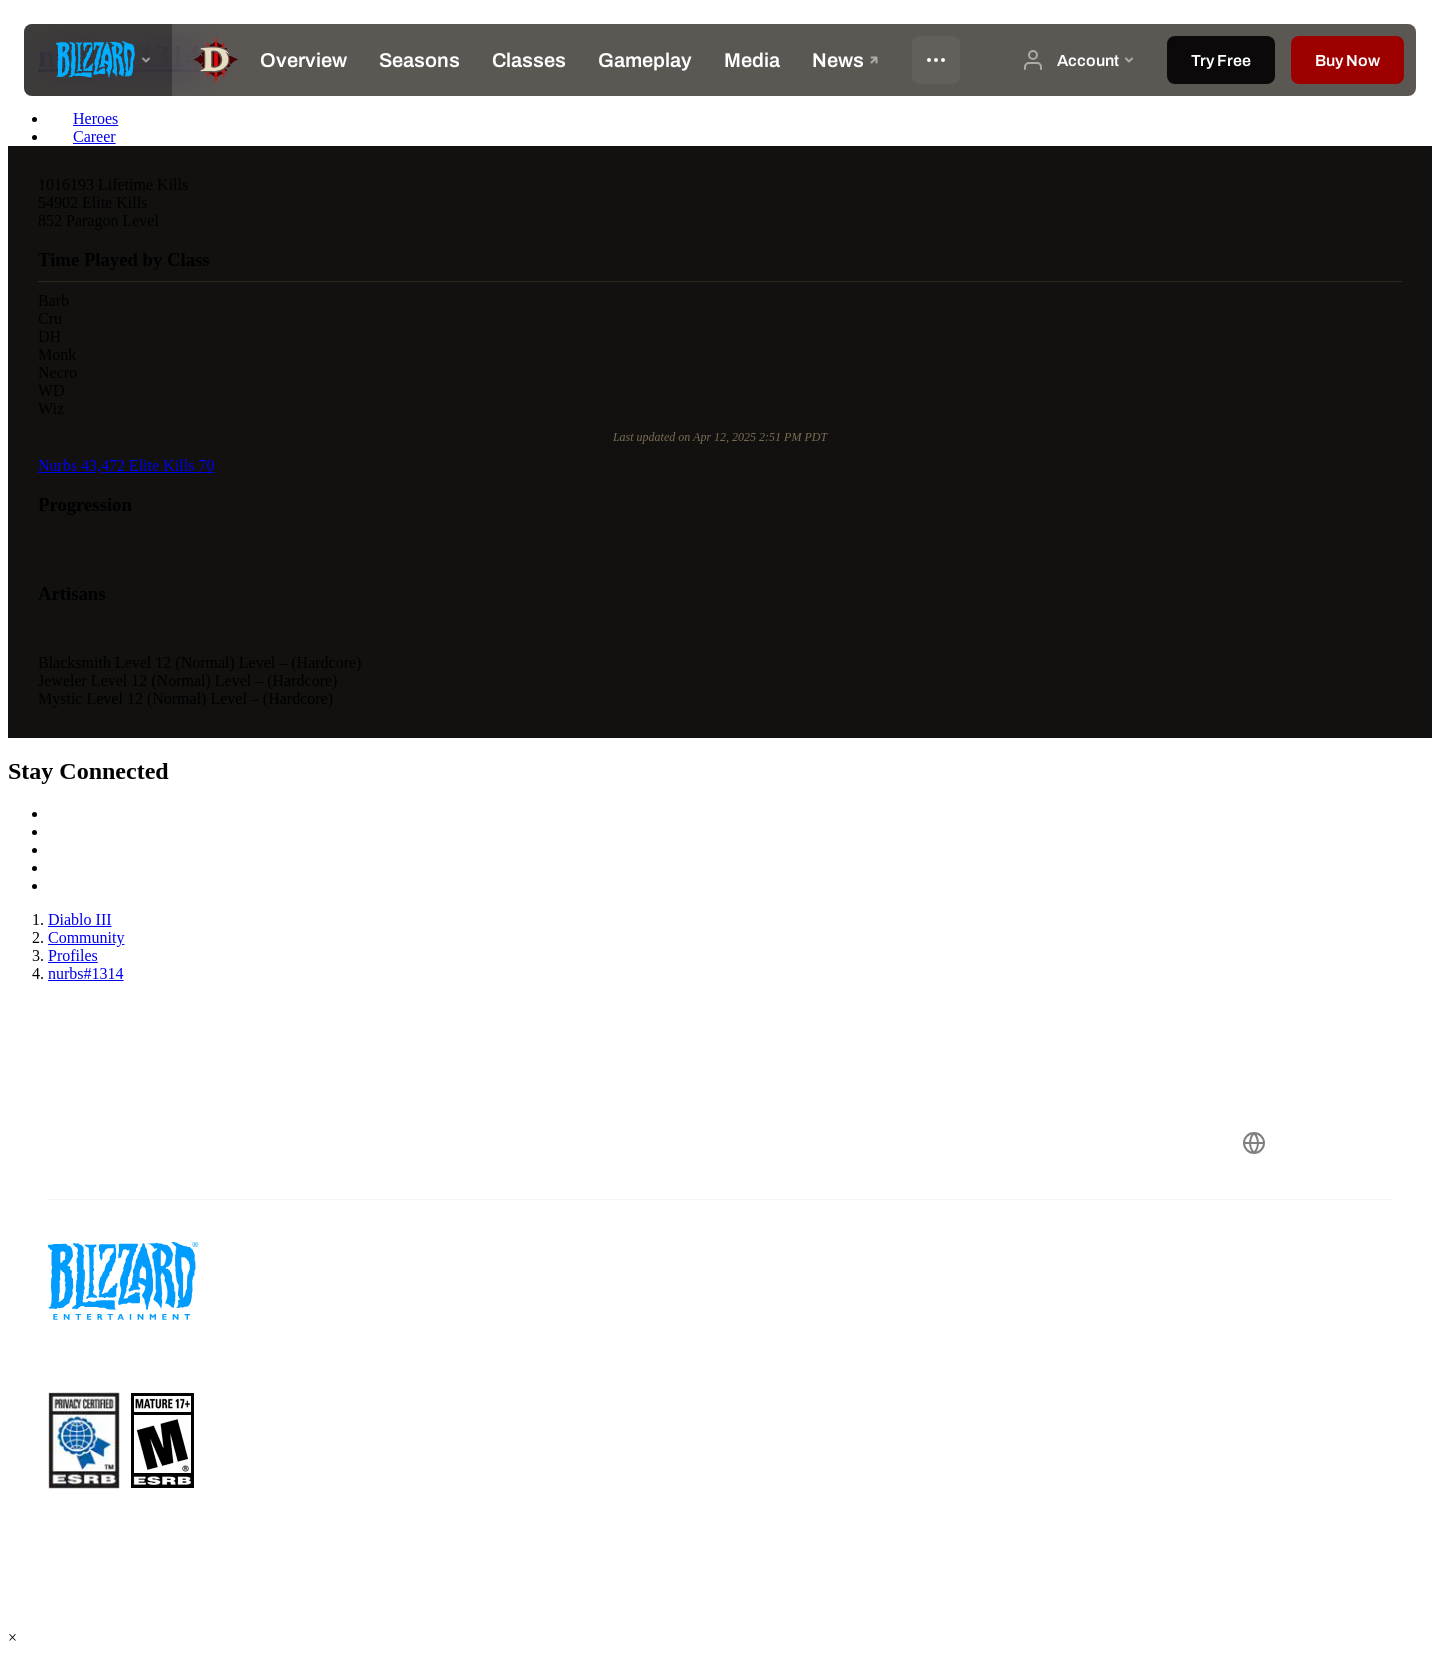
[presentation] (98, 60)
